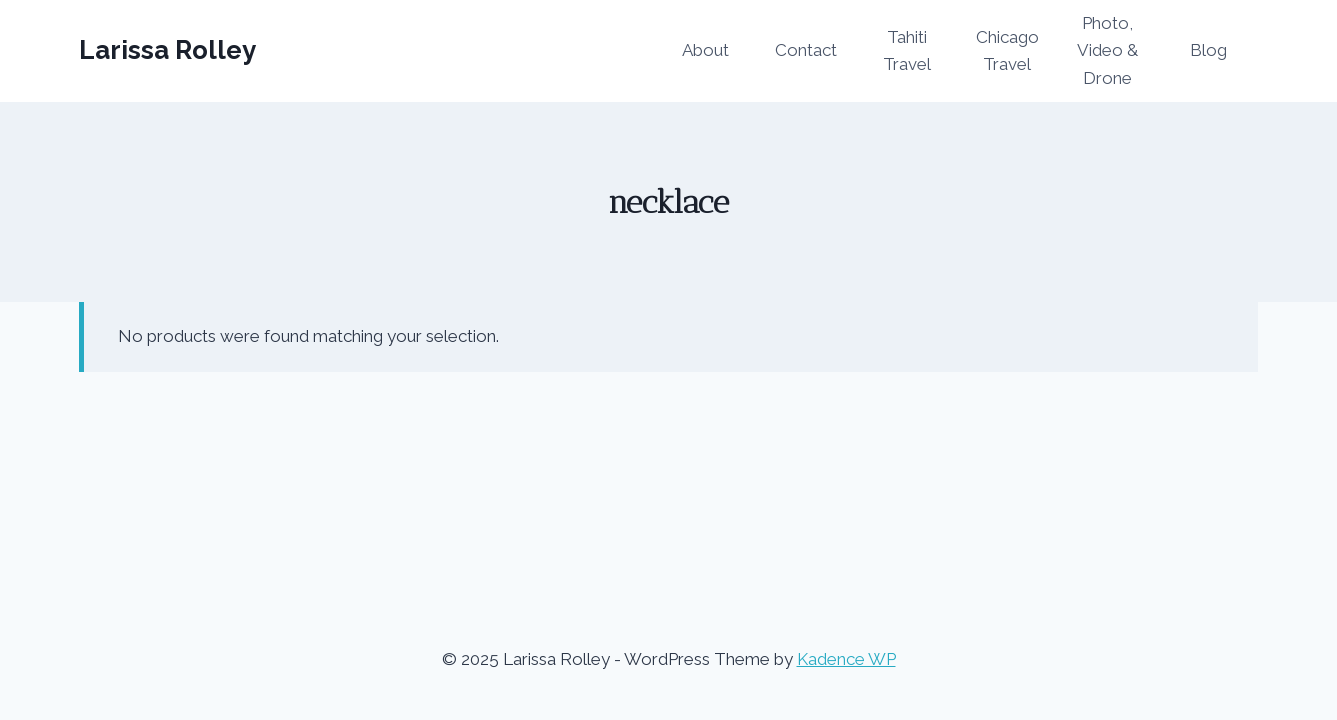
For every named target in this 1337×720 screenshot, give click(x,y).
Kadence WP (846, 659)
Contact (806, 50)
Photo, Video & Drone (1107, 50)
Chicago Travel (1007, 50)
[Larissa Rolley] (167, 50)
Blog (1208, 50)
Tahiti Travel (907, 50)
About (705, 50)
